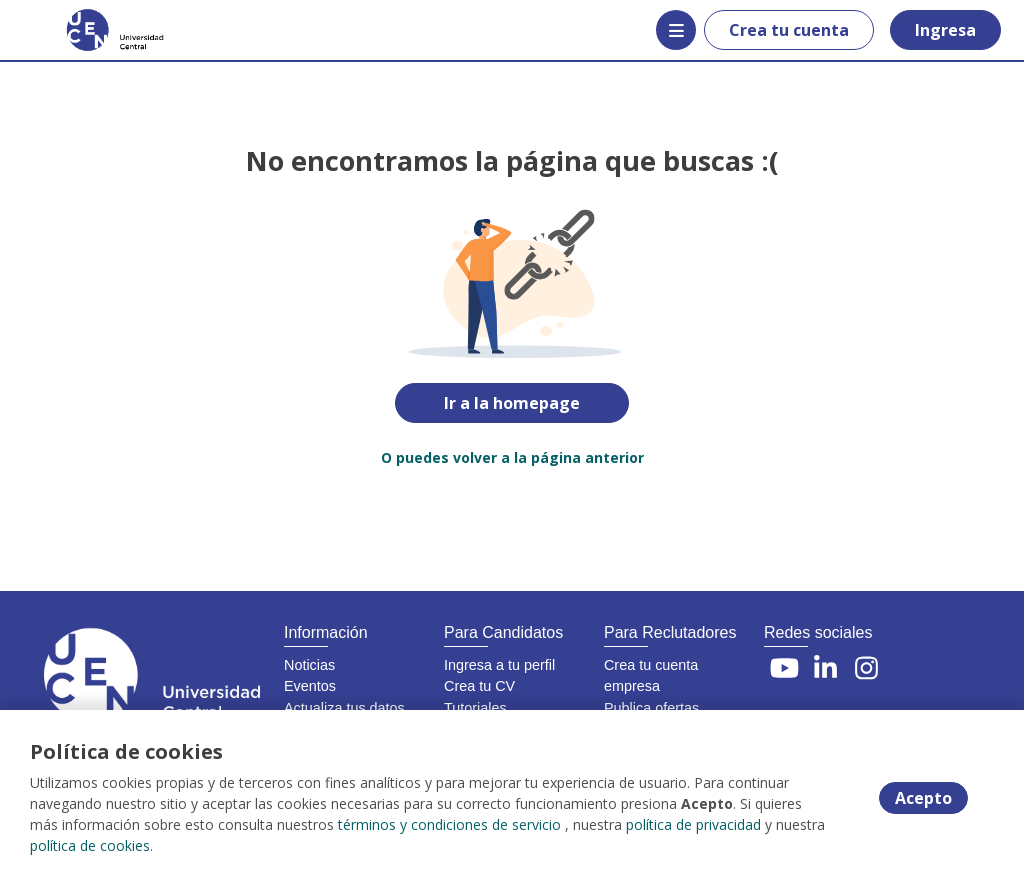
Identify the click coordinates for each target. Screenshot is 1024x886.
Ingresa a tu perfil (499, 665)
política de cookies (90, 845)
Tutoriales (475, 708)
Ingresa (945, 30)
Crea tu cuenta (789, 30)
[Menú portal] (676, 30)
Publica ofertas (651, 708)
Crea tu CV (479, 686)
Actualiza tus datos (344, 708)
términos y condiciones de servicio (449, 824)
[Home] (86, 30)
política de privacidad (693, 824)
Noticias (309, 665)
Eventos (310, 686)
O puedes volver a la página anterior (512, 457)
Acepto (923, 798)
